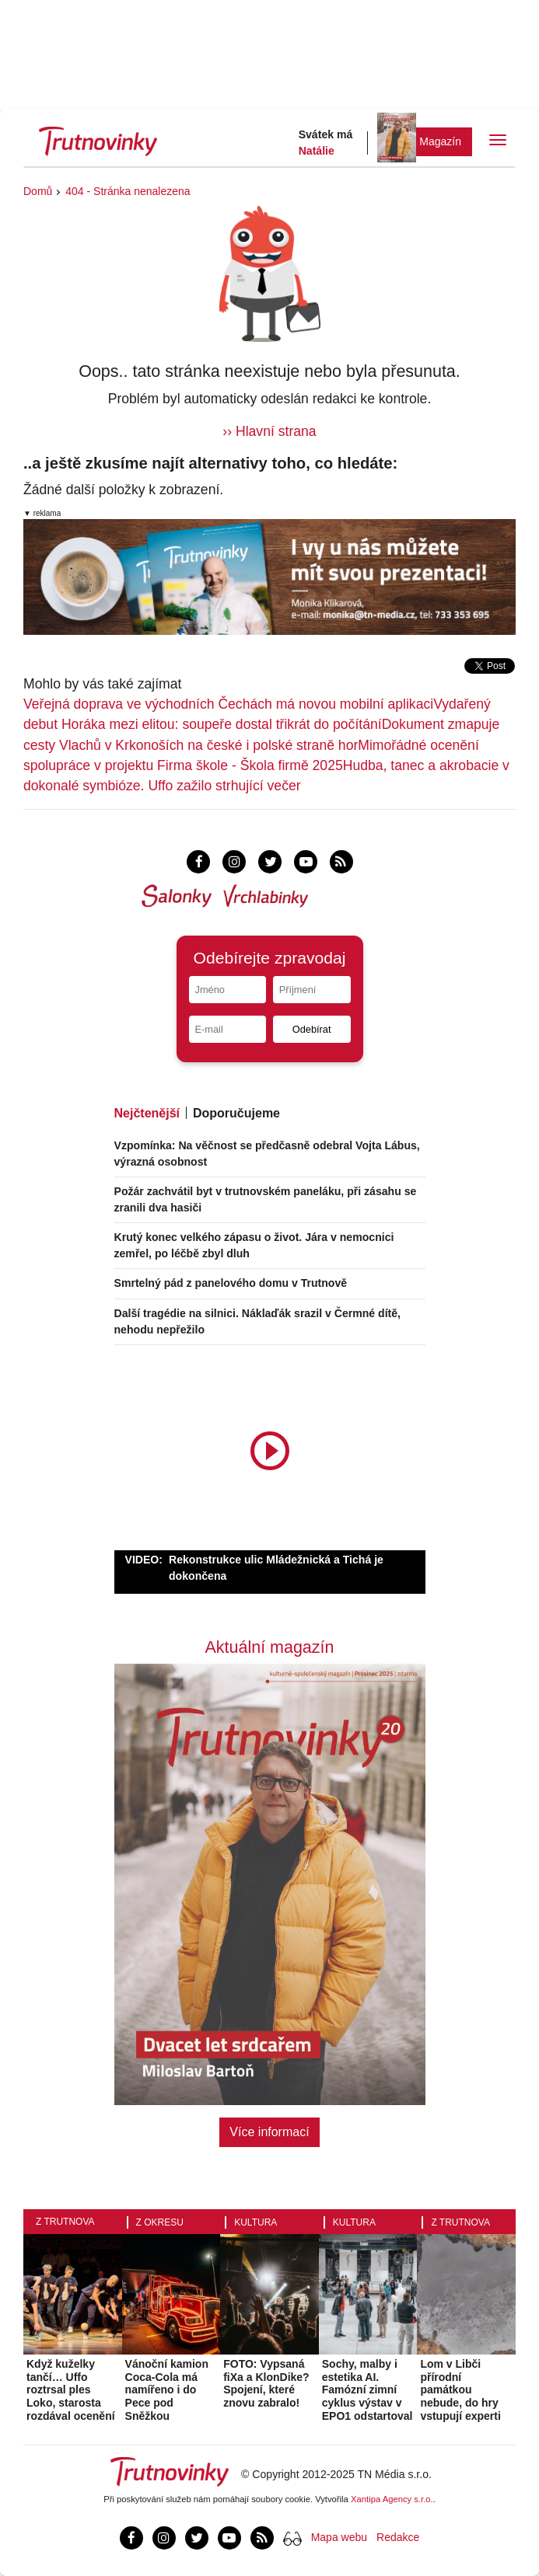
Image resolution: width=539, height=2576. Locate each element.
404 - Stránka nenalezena (127, 191)
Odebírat (311, 1029)
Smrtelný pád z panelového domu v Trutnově (231, 1283)
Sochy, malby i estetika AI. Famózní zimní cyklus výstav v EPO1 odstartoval (367, 2390)
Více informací (269, 2132)
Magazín (440, 141)
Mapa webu (339, 2537)
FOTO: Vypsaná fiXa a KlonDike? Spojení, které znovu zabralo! (266, 2383)
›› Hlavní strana (269, 431)
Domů (37, 191)
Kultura (255, 2222)
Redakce (397, 2537)
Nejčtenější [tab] (147, 1113)
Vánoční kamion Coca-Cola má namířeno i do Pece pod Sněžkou (166, 2390)
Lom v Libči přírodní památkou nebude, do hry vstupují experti (460, 2390)
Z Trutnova (65, 2221)
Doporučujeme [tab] (236, 1113)
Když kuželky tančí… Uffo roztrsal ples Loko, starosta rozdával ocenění (70, 2390)
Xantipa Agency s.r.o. (392, 2499)
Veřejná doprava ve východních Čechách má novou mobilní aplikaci (228, 704)
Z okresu (160, 2222)
